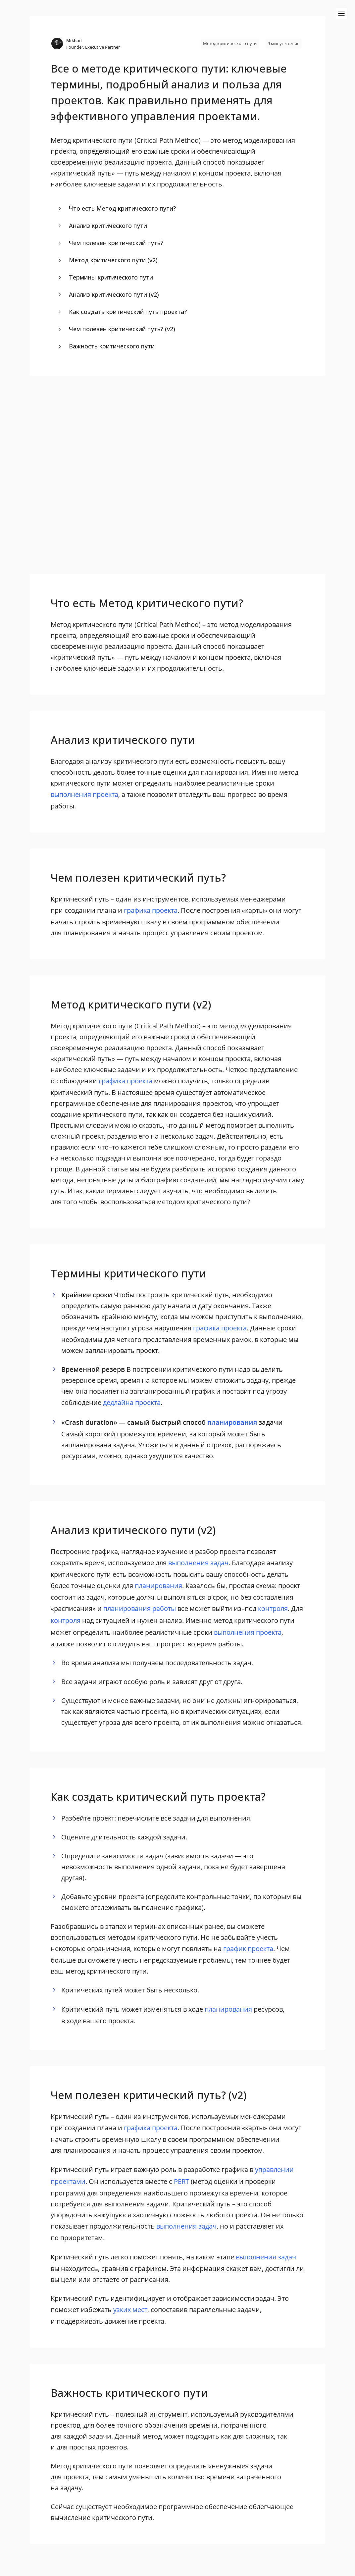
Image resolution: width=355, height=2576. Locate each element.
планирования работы (139, 1608)
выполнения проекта (84, 794)
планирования (232, 1422)
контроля (273, 1608)
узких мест (130, 2309)
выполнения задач (198, 1562)
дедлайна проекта (132, 1402)
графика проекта (151, 910)
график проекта (248, 1948)
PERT (181, 2181)
